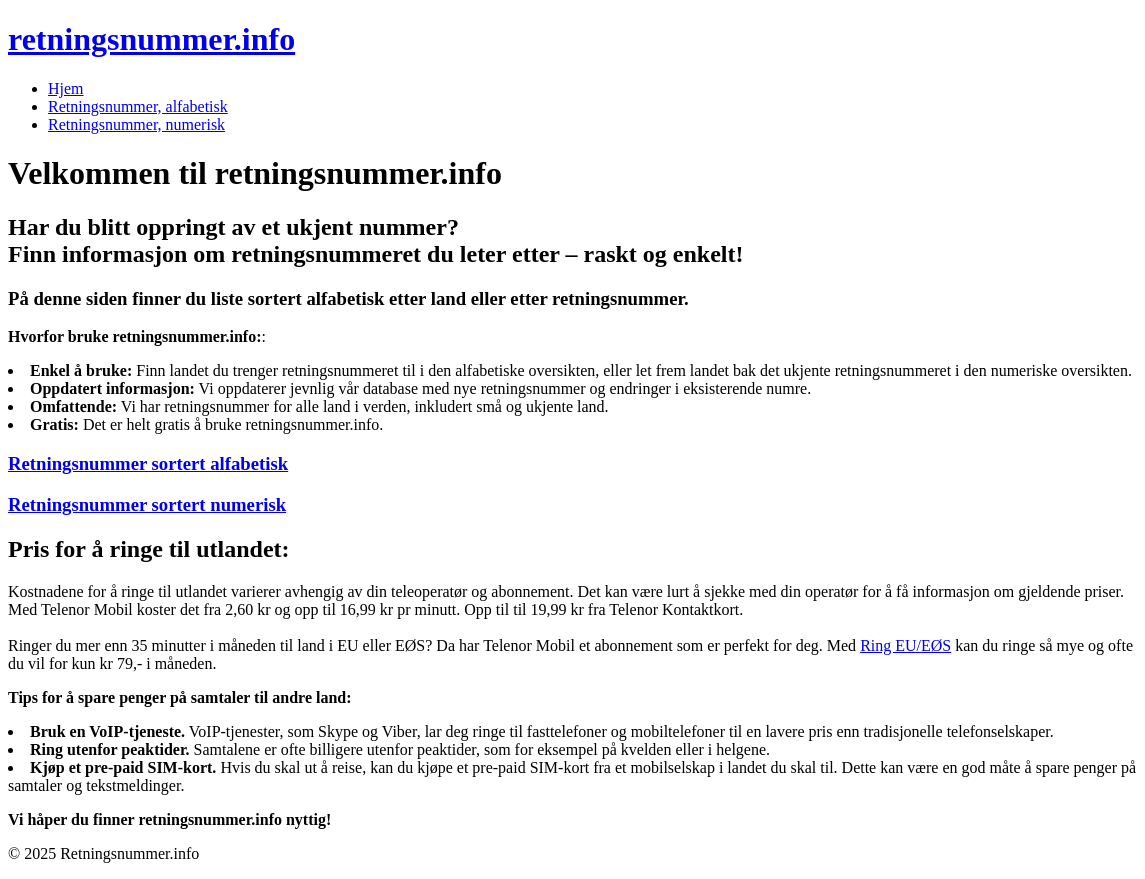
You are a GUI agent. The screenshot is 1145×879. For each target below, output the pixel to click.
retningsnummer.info (151, 39)
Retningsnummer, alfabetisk (138, 106)
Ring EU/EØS (905, 645)
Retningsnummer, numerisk (136, 124)
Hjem (66, 88)
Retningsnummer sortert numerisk (147, 504)
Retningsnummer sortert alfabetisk (148, 463)
